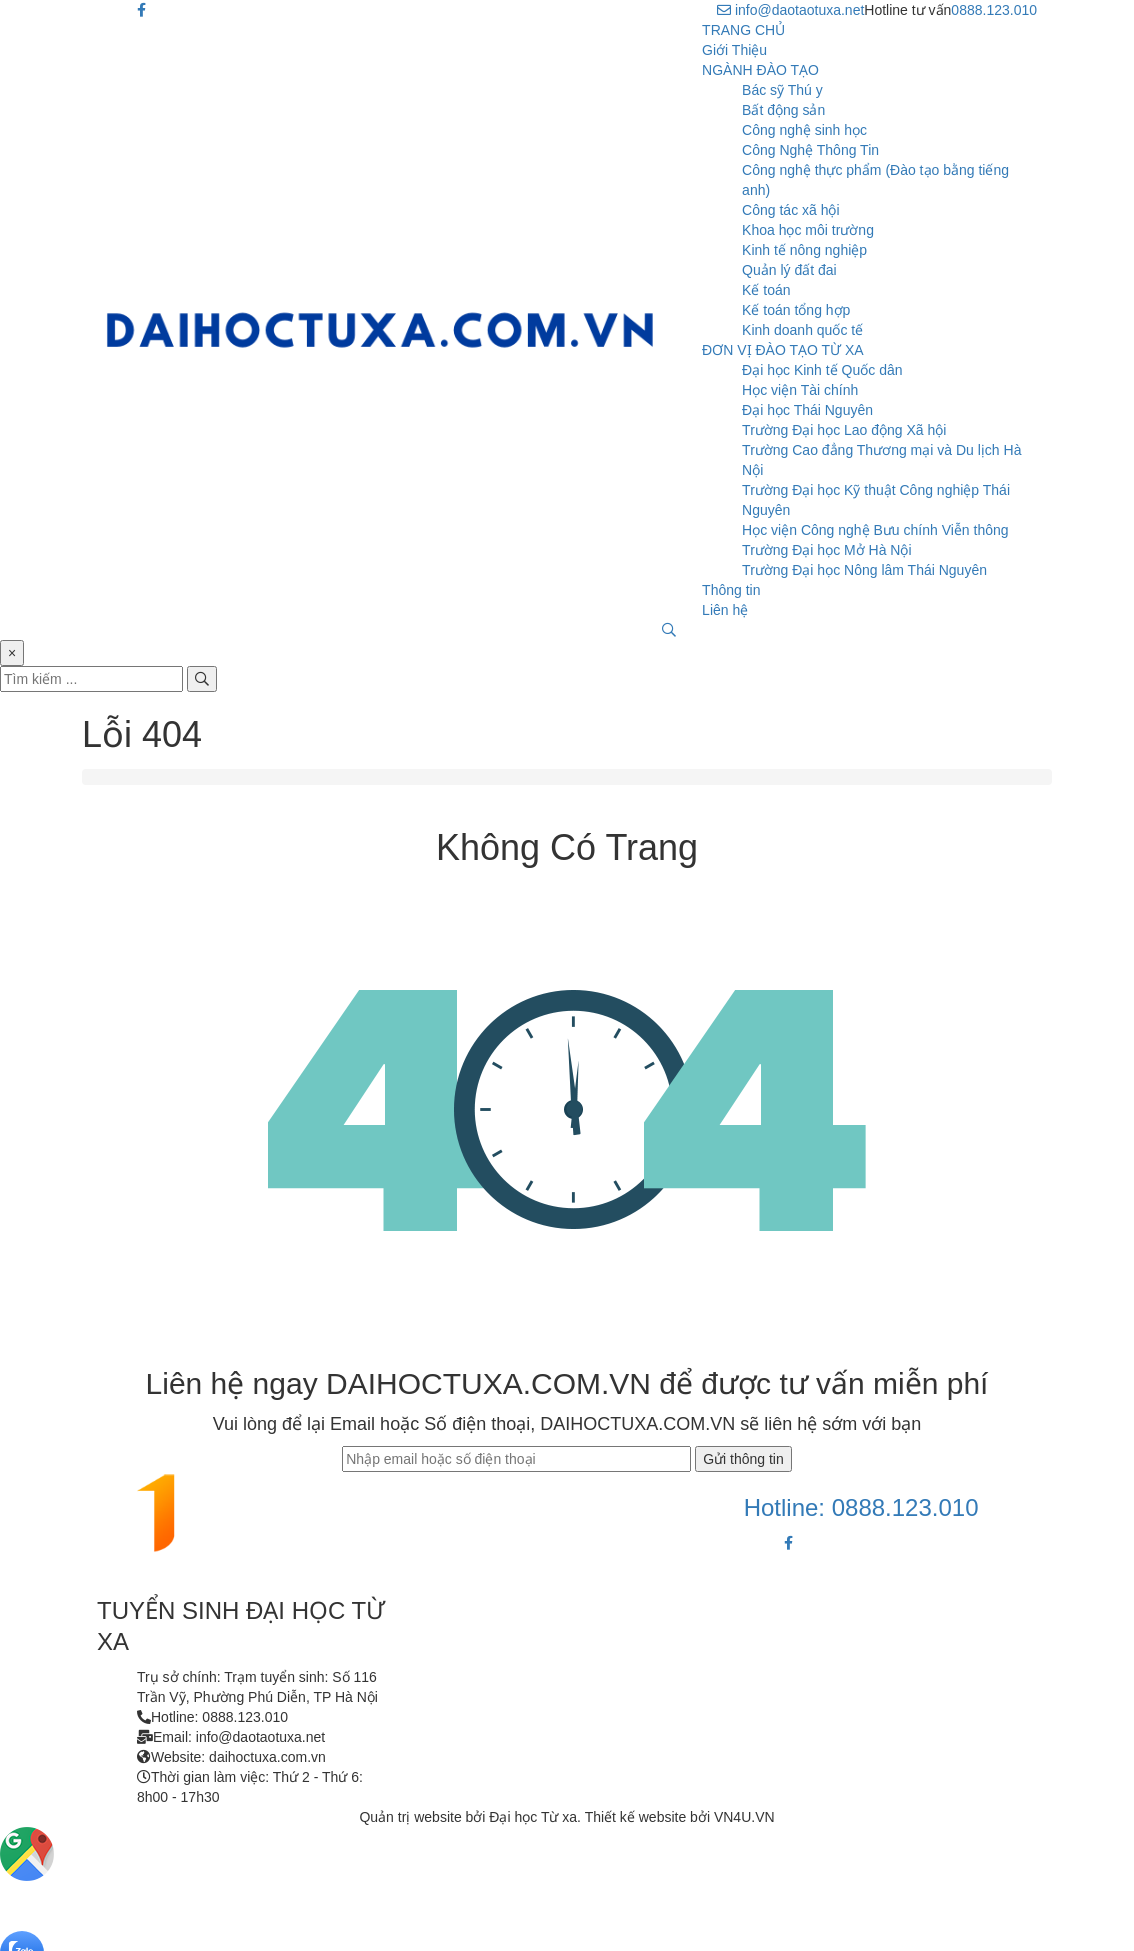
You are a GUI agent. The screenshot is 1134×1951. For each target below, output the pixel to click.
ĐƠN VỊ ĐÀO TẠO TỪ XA (783, 350)
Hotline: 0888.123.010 (861, 1507)
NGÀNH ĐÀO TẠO (760, 70)
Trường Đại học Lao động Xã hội (844, 430)
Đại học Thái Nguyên (807, 410)
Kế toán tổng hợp (796, 310)
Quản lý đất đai (789, 270)
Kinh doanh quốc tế (802, 330)
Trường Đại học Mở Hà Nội (827, 550)
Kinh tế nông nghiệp (804, 250)
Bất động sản (783, 110)
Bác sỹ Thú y (782, 90)
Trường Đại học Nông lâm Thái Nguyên (864, 570)
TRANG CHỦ (743, 30)
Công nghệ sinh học (804, 130)
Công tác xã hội (791, 210)
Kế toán (766, 290)
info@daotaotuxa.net (790, 10)
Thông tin (731, 590)
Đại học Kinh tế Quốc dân (822, 370)
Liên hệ (725, 610)
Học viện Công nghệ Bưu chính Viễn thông (875, 530)
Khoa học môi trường (808, 230)
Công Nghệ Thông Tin (810, 150)
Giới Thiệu (734, 50)
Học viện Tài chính (800, 390)
